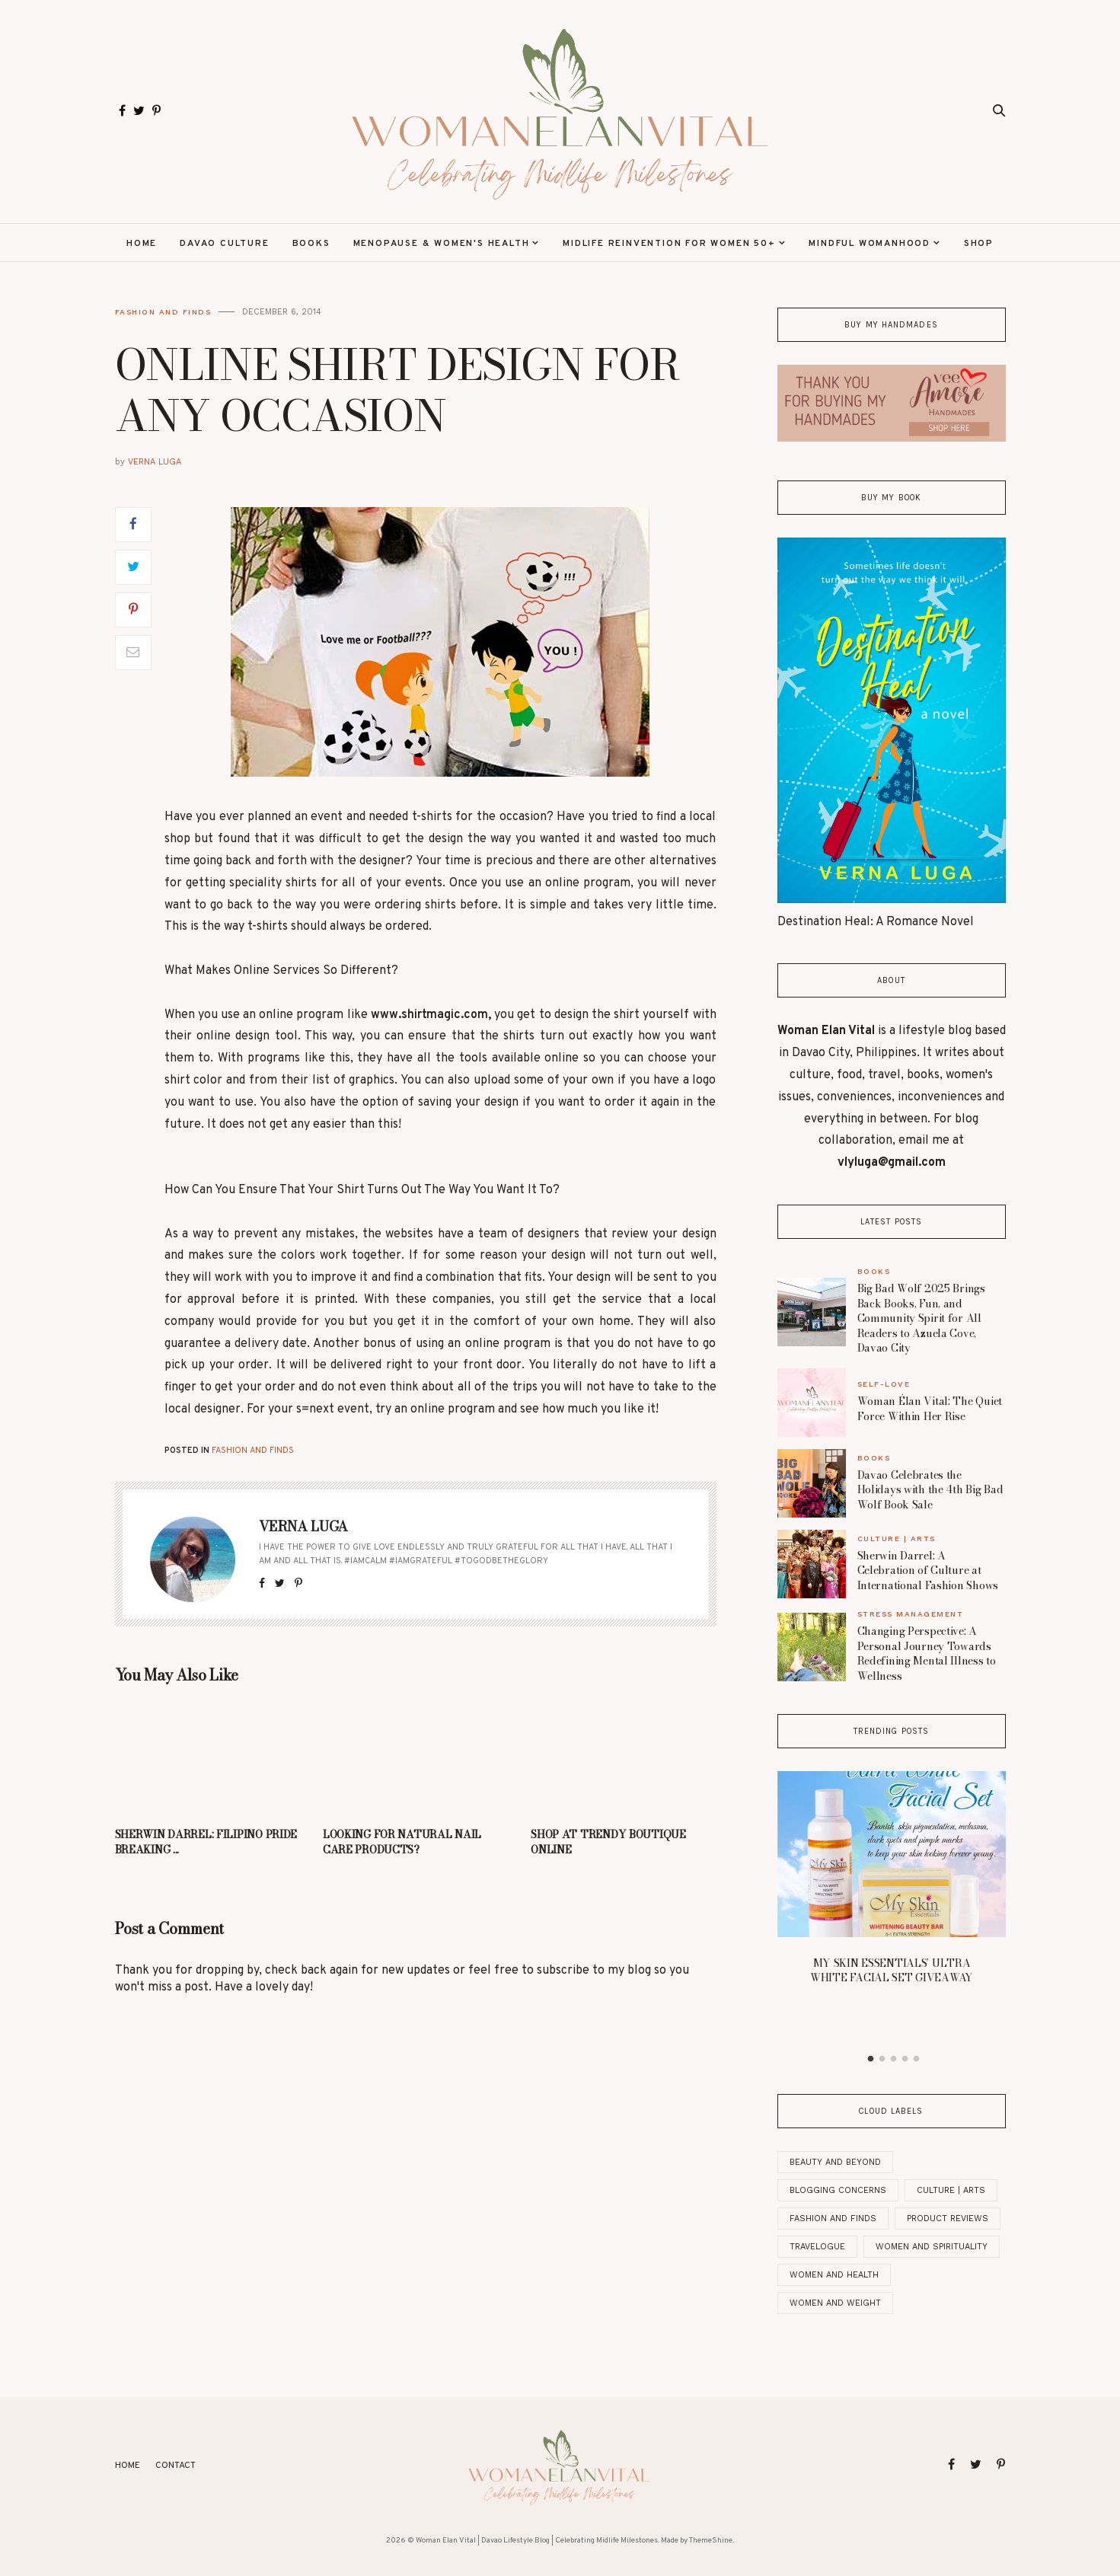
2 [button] (881, 2059)
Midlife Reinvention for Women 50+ (669, 244)
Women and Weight (835, 2303)
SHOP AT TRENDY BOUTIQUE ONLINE (608, 1842)
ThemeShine (710, 2541)
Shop (979, 244)
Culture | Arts (896, 1538)
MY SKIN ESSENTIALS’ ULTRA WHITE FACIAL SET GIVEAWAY (890, 1971)
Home (141, 244)
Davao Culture (224, 244)
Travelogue (817, 2247)
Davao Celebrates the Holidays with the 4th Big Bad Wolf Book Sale (930, 1490)
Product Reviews (947, 2218)
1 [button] (870, 2059)
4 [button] (904, 2059)
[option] (891, 1882)
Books (311, 244)
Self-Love (884, 1384)
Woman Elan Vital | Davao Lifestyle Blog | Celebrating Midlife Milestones (537, 2541)
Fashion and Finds (163, 312)
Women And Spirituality (932, 2247)
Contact (175, 2465)
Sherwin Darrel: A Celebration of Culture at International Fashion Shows (927, 1570)
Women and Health (834, 2275)
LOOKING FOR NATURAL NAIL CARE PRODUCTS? (402, 1842)
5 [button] (916, 2059)
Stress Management (910, 1614)
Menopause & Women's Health (441, 244)
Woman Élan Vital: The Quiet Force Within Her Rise (929, 1409)
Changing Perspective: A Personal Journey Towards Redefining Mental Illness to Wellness (926, 1653)
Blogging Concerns (838, 2190)
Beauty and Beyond (835, 2162)
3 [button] (893, 2059)
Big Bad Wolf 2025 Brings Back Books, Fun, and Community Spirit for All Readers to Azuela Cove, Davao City (921, 1318)
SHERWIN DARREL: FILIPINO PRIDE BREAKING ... (206, 1842)
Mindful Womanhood (869, 244)
